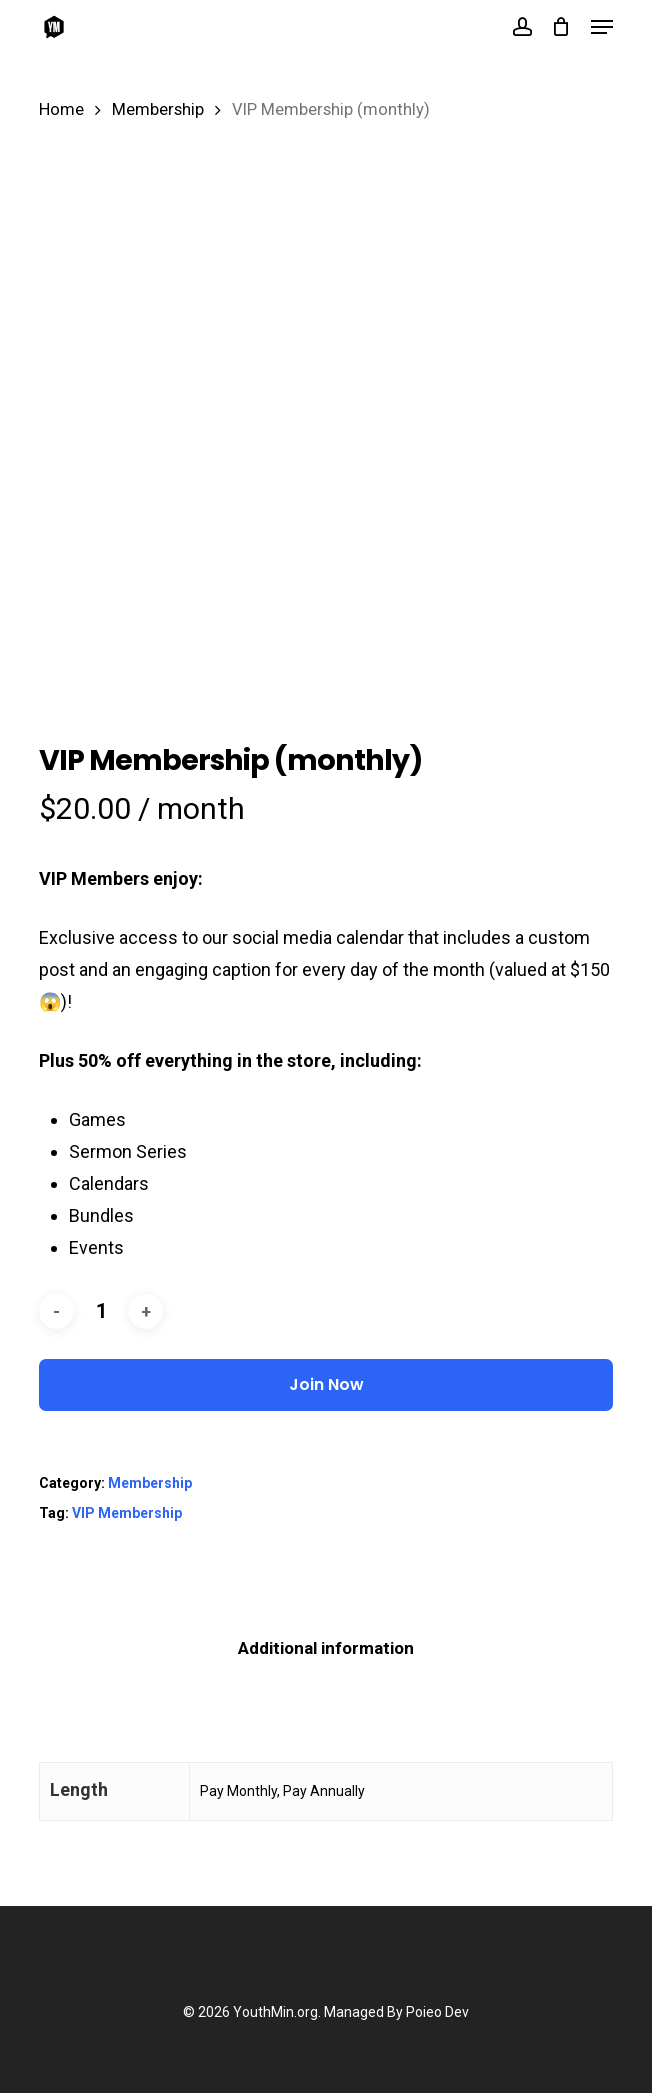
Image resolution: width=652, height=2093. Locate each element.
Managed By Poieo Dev (396, 2012)
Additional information (326, 1648)
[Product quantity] (101, 1311)
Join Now (326, 1384)
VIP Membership (127, 1513)
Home (61, 109)
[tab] (326, 1648)
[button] (602, 27)
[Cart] (561, 27)
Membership (158, 109)
